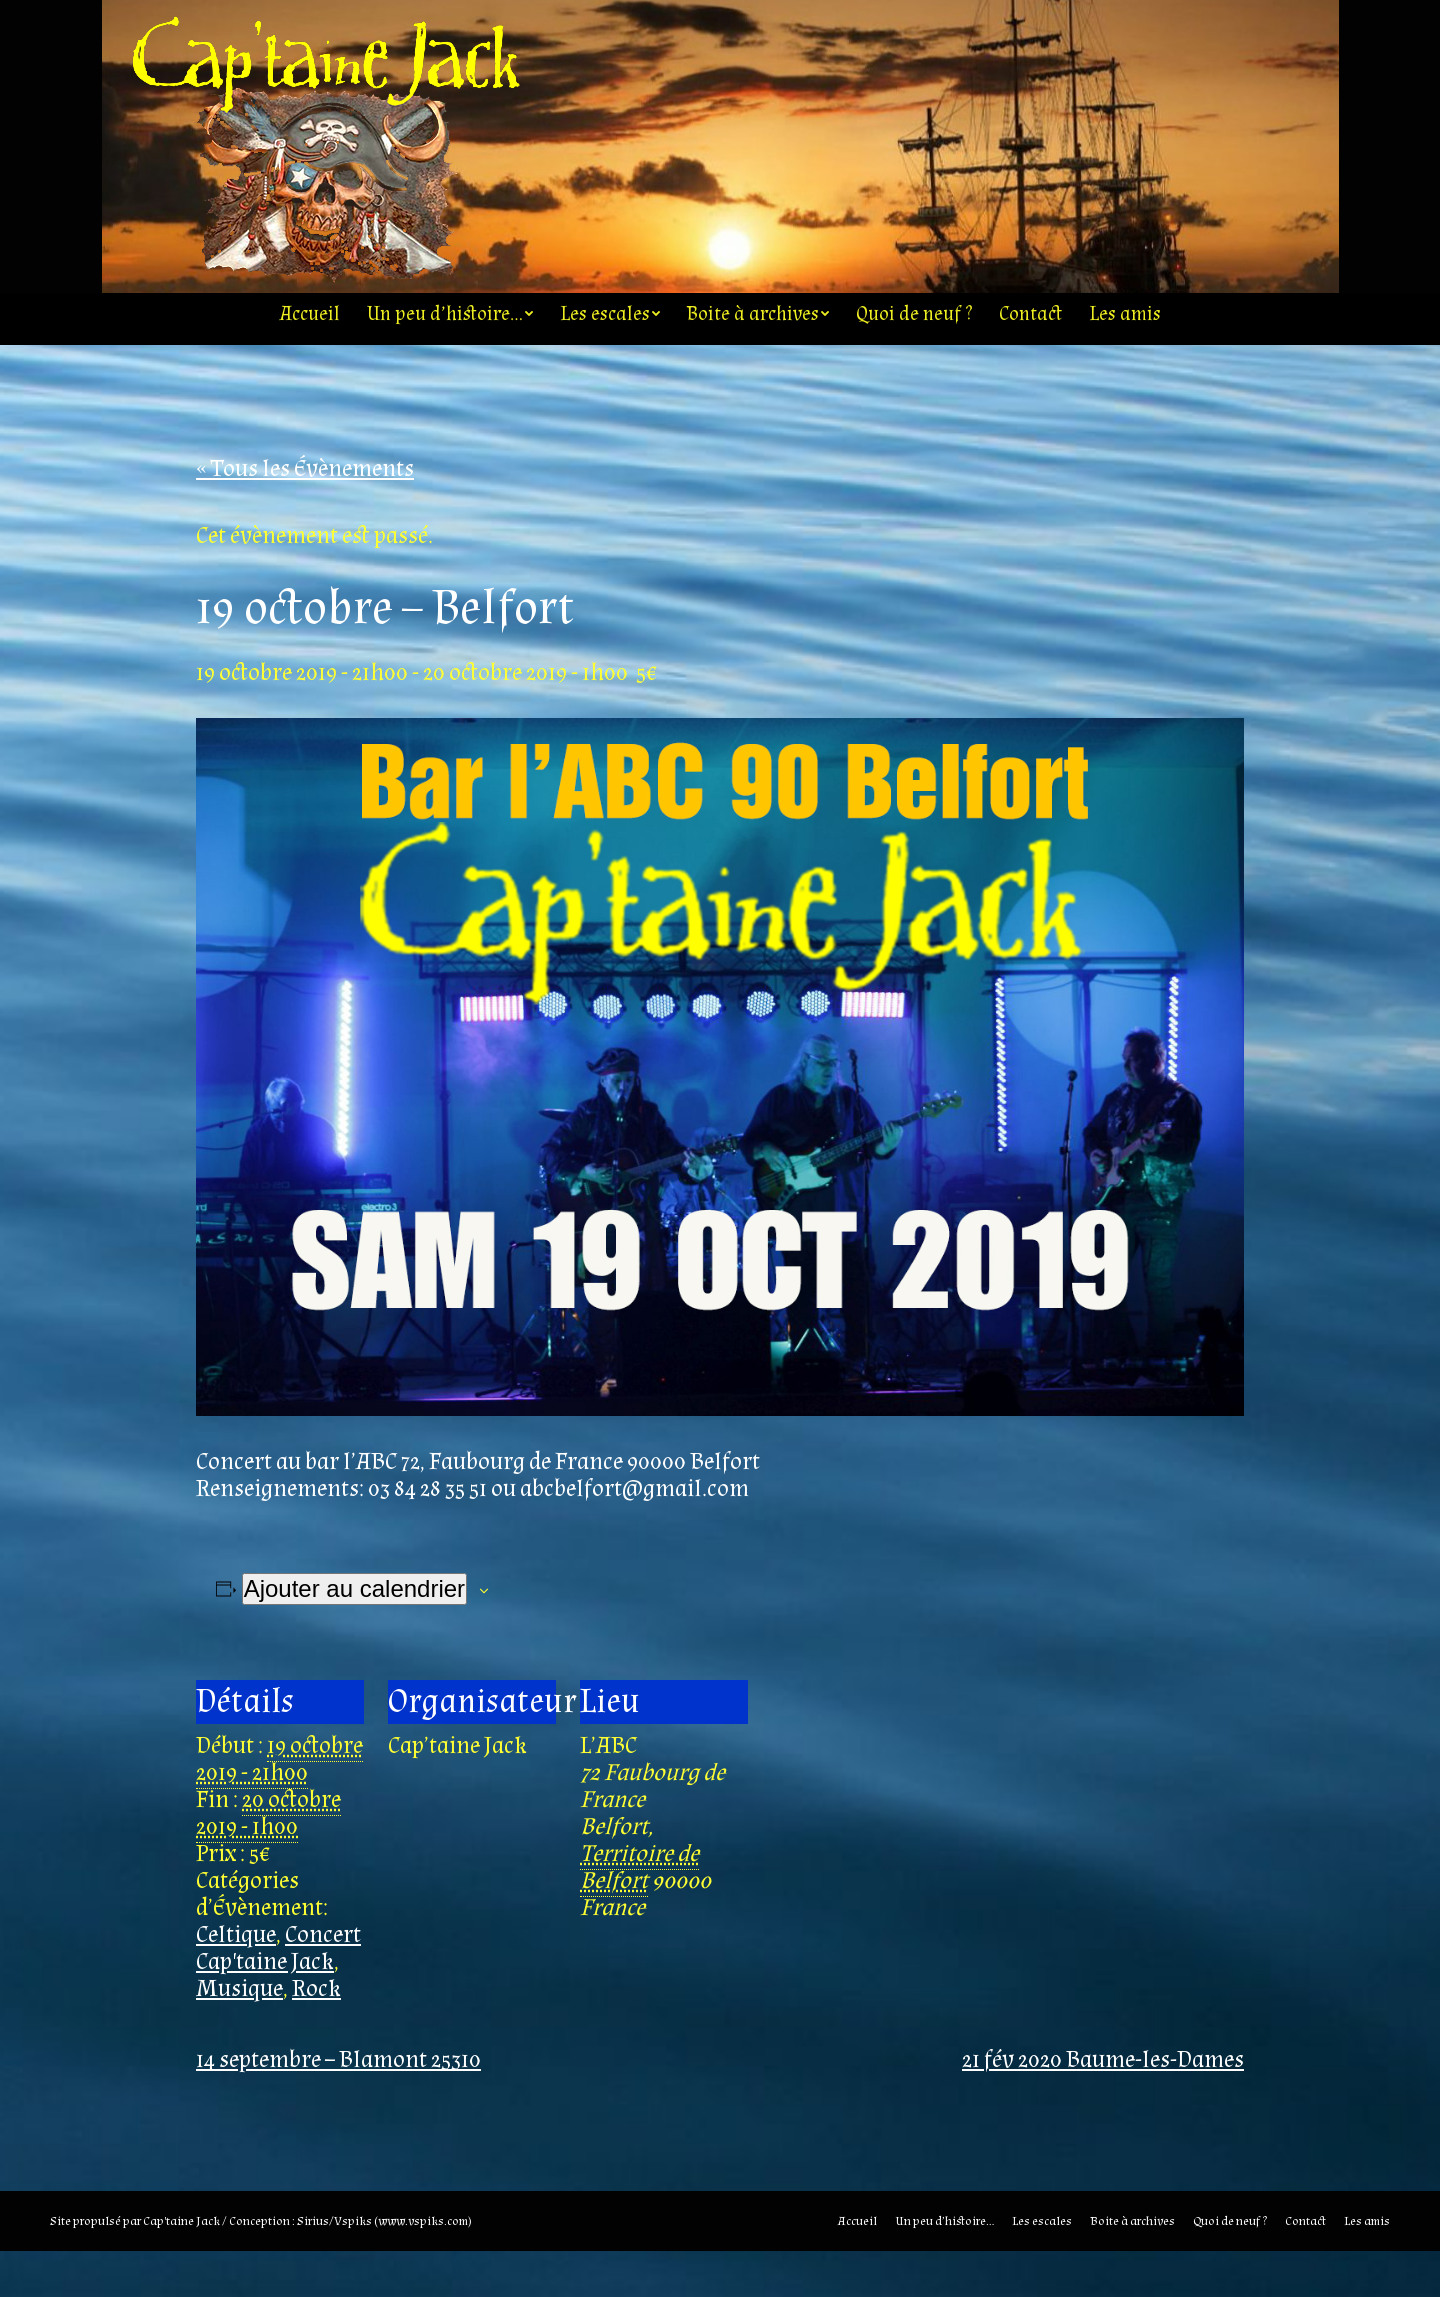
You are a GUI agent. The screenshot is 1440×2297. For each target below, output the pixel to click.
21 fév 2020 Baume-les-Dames (1103, 2105)
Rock (316, 2034)
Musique (239, 2034)
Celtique (236, 1980)
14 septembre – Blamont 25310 (338, 2105)
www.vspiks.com (423, 2267)
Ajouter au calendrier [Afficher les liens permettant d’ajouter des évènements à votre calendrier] (354, 1634)
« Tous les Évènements (305, 514)
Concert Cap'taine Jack (278, 1994)
